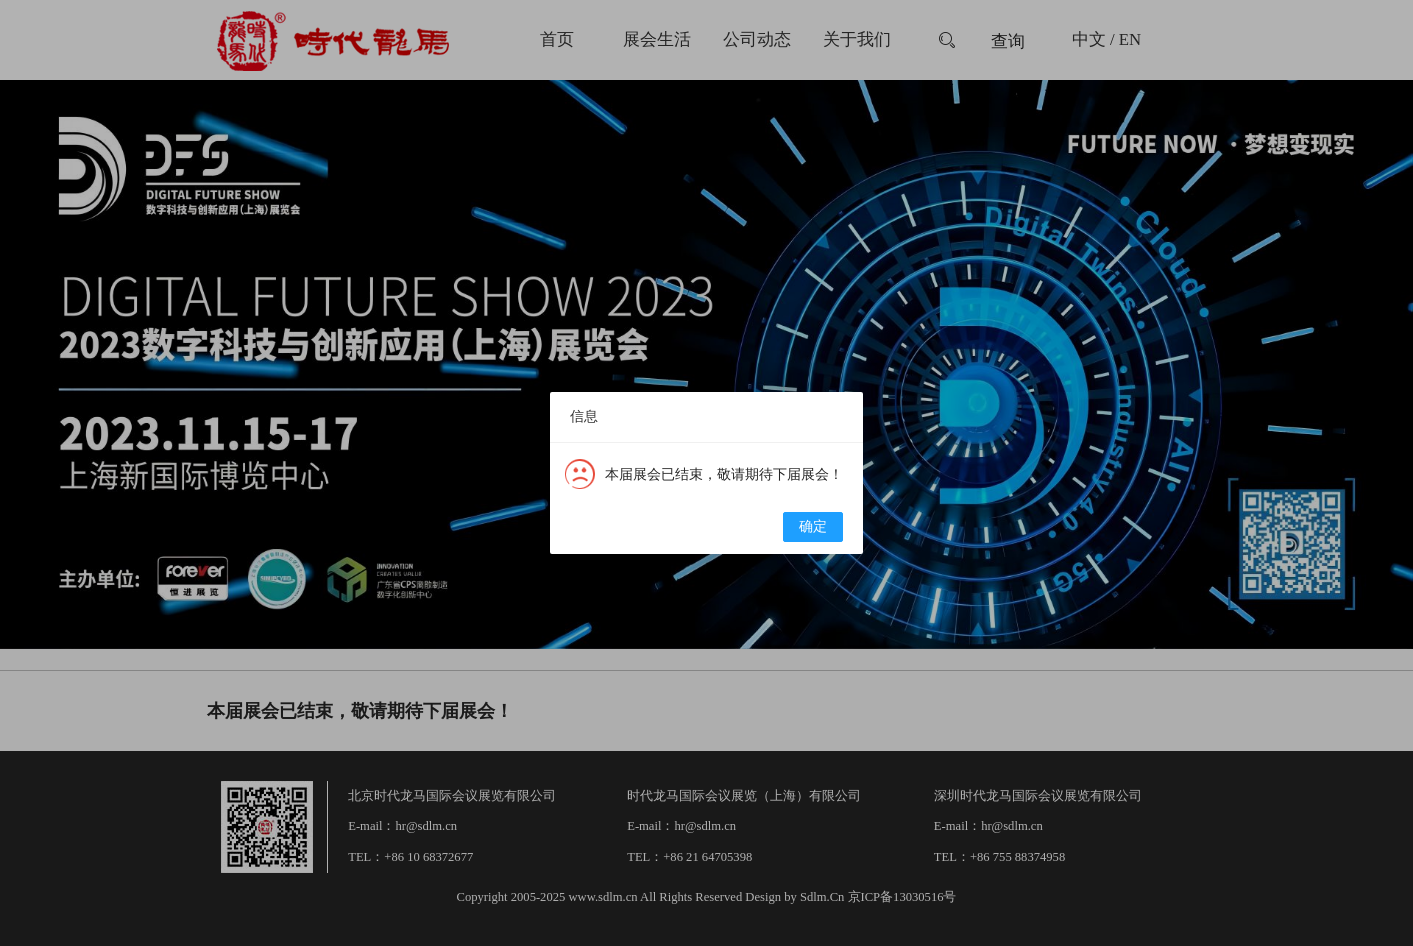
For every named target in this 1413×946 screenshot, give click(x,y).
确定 (813, 526)
